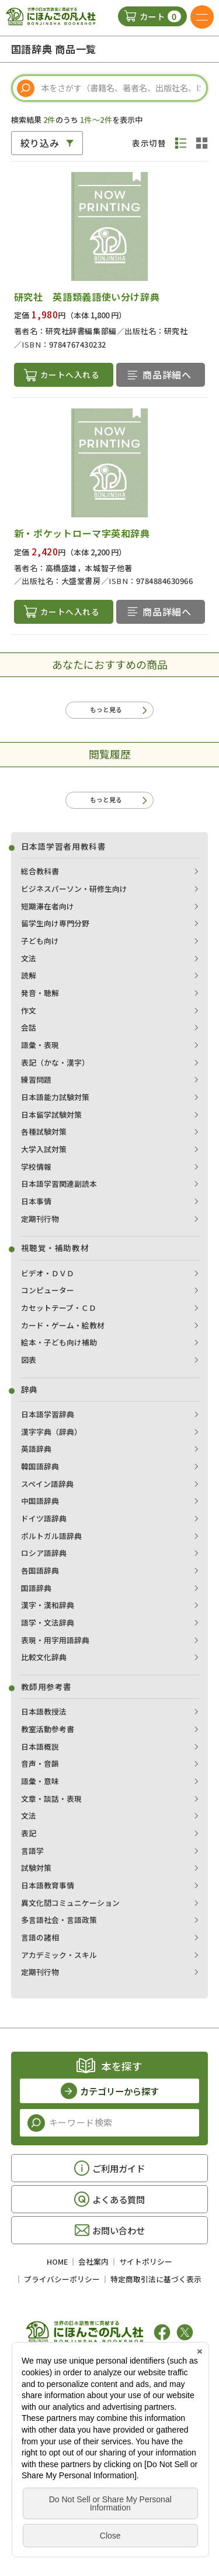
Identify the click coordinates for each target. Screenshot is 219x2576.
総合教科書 (40, 872)
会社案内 (93, 2262)
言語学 (32, 1851)
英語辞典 (36, 1449)
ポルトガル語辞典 (51, 1536)
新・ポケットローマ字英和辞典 (82, 533)
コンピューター (47, 1291)
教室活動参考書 (47, 1729)
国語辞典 (36, 1588)
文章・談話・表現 (51, 1799)
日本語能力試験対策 (55, 1097)
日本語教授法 (44, 1712)
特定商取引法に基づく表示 (155, 2279)
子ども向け (40, 941)
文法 (28, 958)
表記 (28, 1833)
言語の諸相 (40, 1937)
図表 (28, 1360)
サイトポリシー (145, 2262)
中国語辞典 (40, 1501)
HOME (57, 2262)
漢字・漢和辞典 (47, 1606)
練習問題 (36, 1080)
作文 (28, 1010)
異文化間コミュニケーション (70, 1903)
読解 (28, 976)
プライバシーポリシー (62, 2279)
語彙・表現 (40, 1045)
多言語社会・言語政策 (59, 1920)
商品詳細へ (166, 374)
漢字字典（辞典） (51, 1432)
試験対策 (36, 1868)
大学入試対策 (44, 1149)
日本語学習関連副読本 (59, 1184)
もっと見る (106, 709)
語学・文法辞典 (47, 1623)
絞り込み (40, 143)
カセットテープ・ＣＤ (58, 1308)
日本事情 (36, 1202)
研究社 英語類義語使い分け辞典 (87, 297)
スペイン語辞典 (47, 1484)
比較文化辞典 (44, 1658)
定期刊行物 (40, 1219)
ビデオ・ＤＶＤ (47, 1273)
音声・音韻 (40, 1764)
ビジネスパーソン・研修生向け (74, 889)
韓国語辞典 (40, 1466)
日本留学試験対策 (51, 1115)
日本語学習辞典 (47, 1414)
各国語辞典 (40, 1570)
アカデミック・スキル (59, 1955)
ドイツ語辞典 (44, 1518)
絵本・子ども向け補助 (59, 1343)
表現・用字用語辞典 (55, 1640)
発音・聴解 (40, 993)
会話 (28, 1028)
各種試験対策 (44, 1132)
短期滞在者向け (47, 906)
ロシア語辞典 (44, 1554)
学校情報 (36, 1167)
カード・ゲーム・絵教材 (63, 1325)
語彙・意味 (40, 1781)
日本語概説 (40, 1747)
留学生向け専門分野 (55, 924)
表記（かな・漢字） (55, 1063)
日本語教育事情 (47, 1885)
